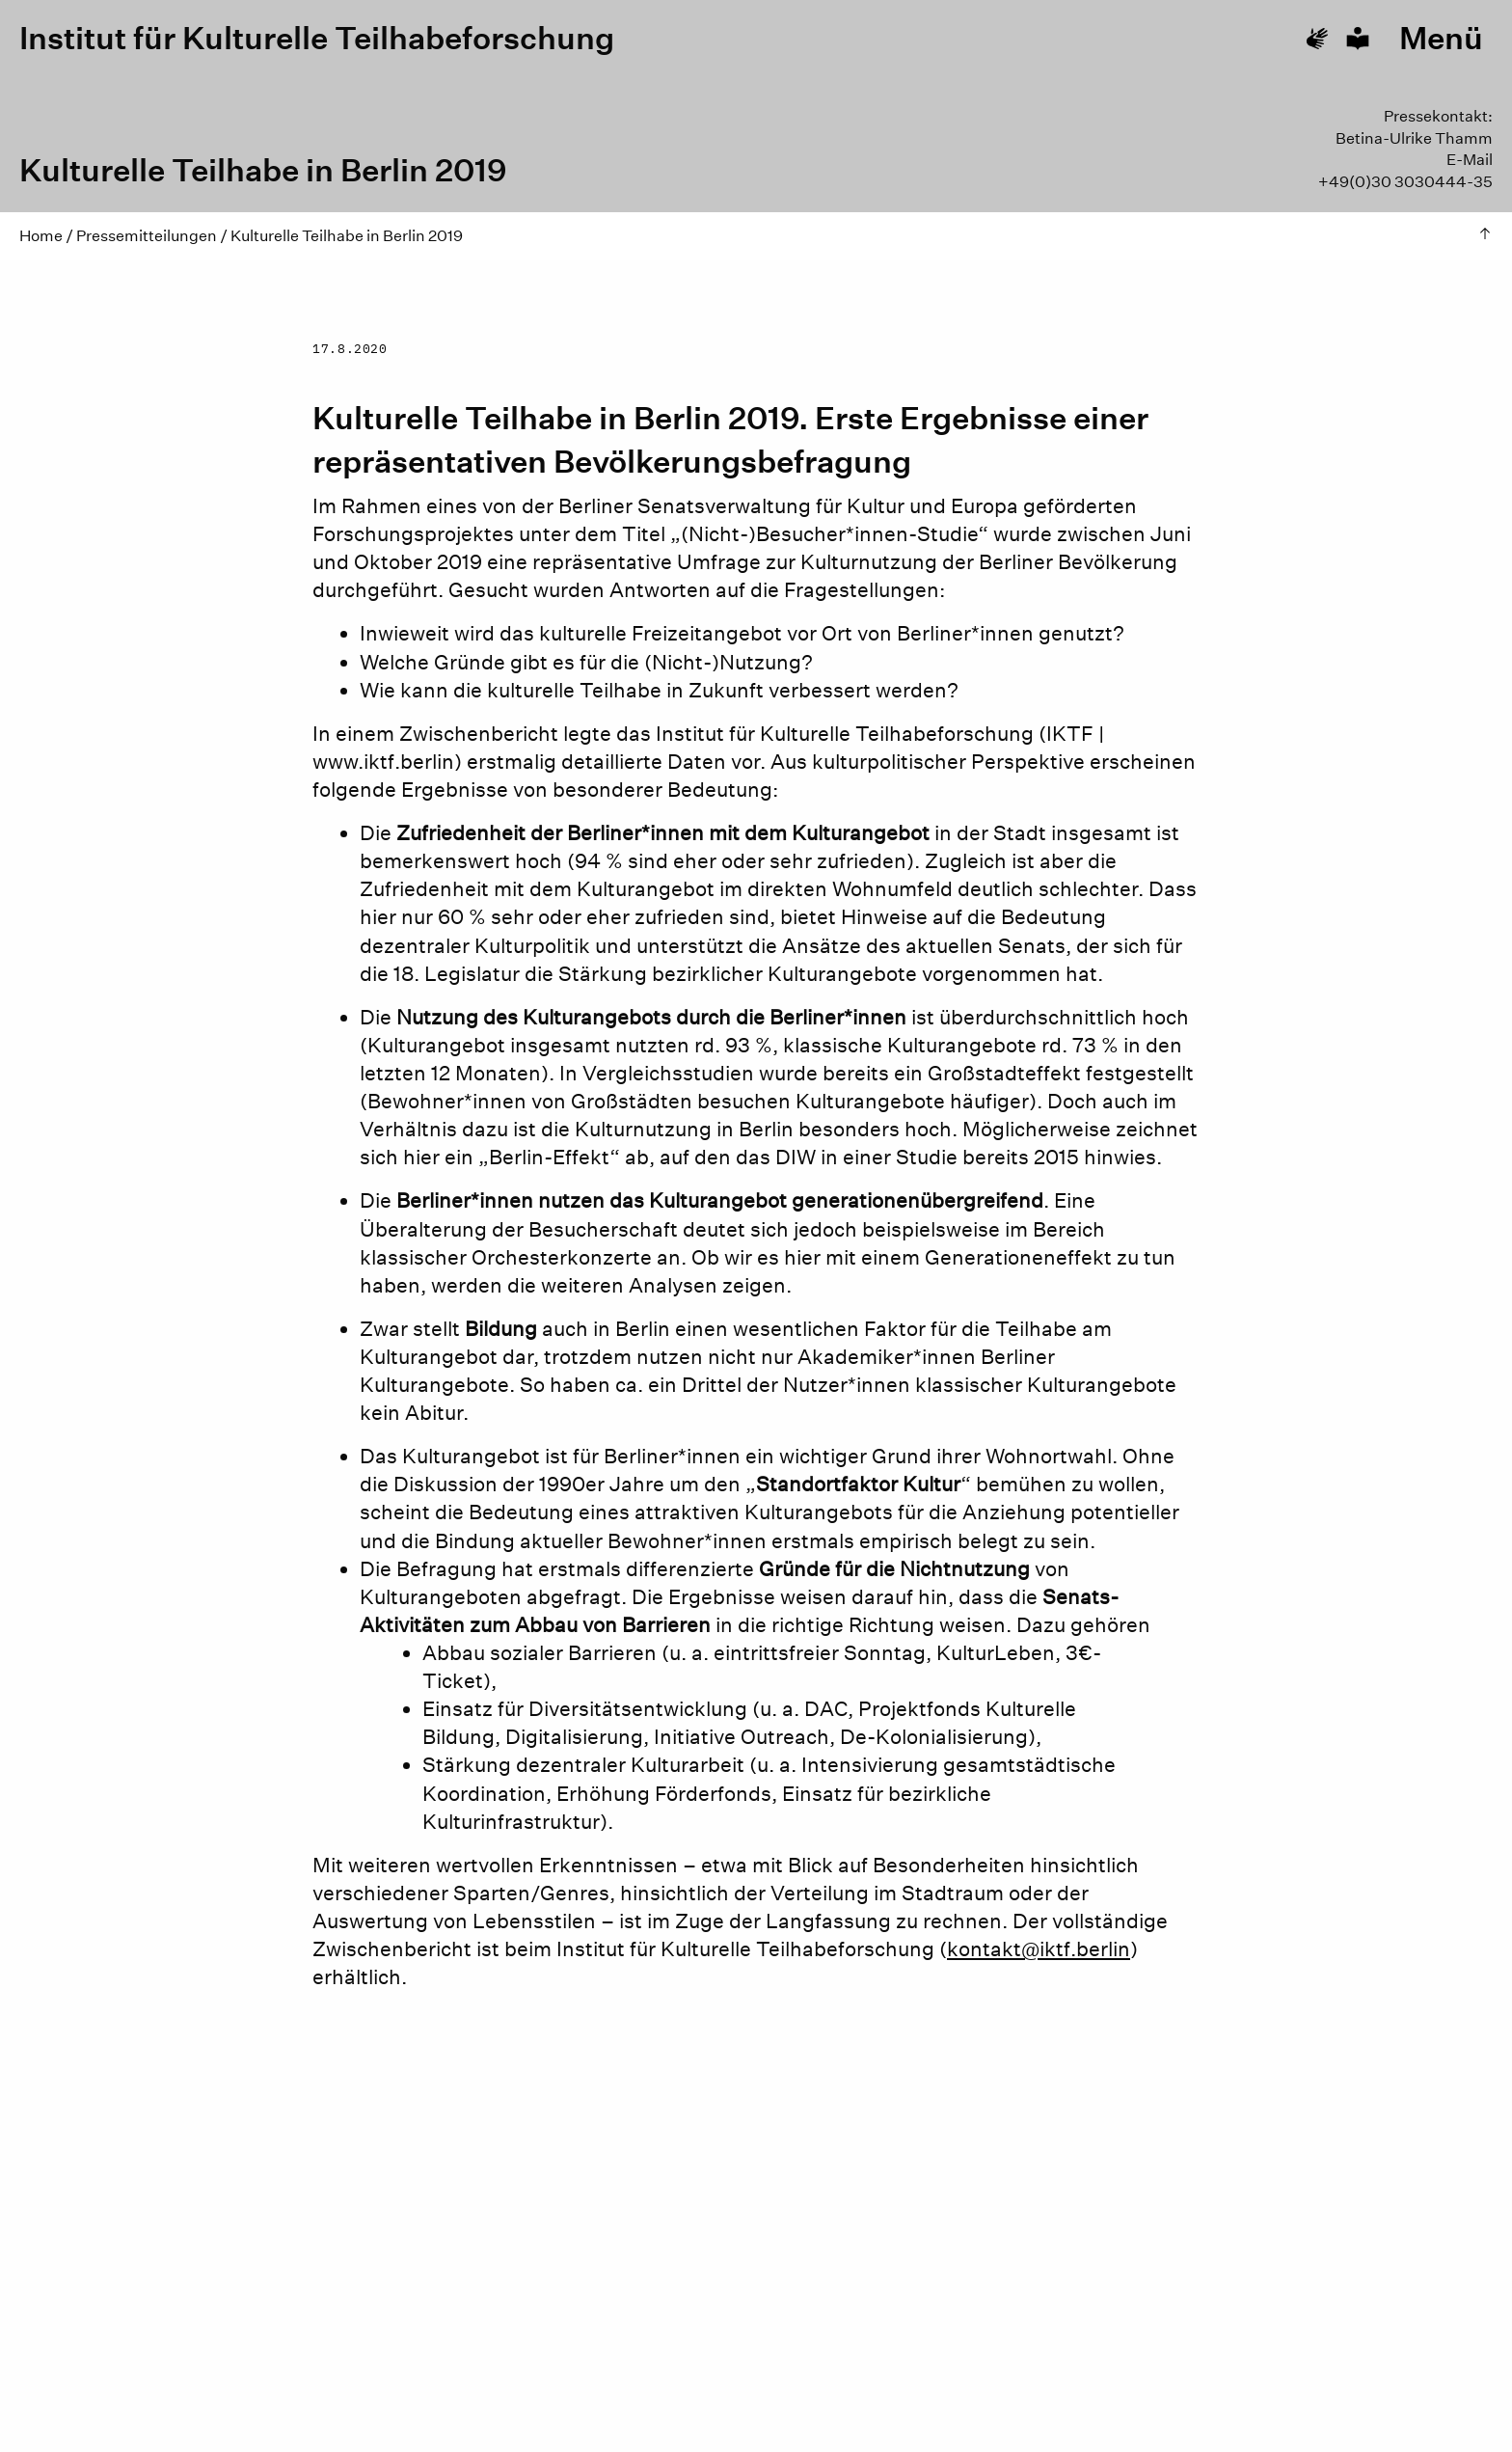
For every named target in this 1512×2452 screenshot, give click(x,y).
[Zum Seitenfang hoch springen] (1485, 236)
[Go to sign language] (1317, 38)
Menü (1441, 38)
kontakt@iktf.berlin (1038, 1949)
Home (41, 236)
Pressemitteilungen (146, 236)
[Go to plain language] (1357, 38)
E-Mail (1469, 159)
